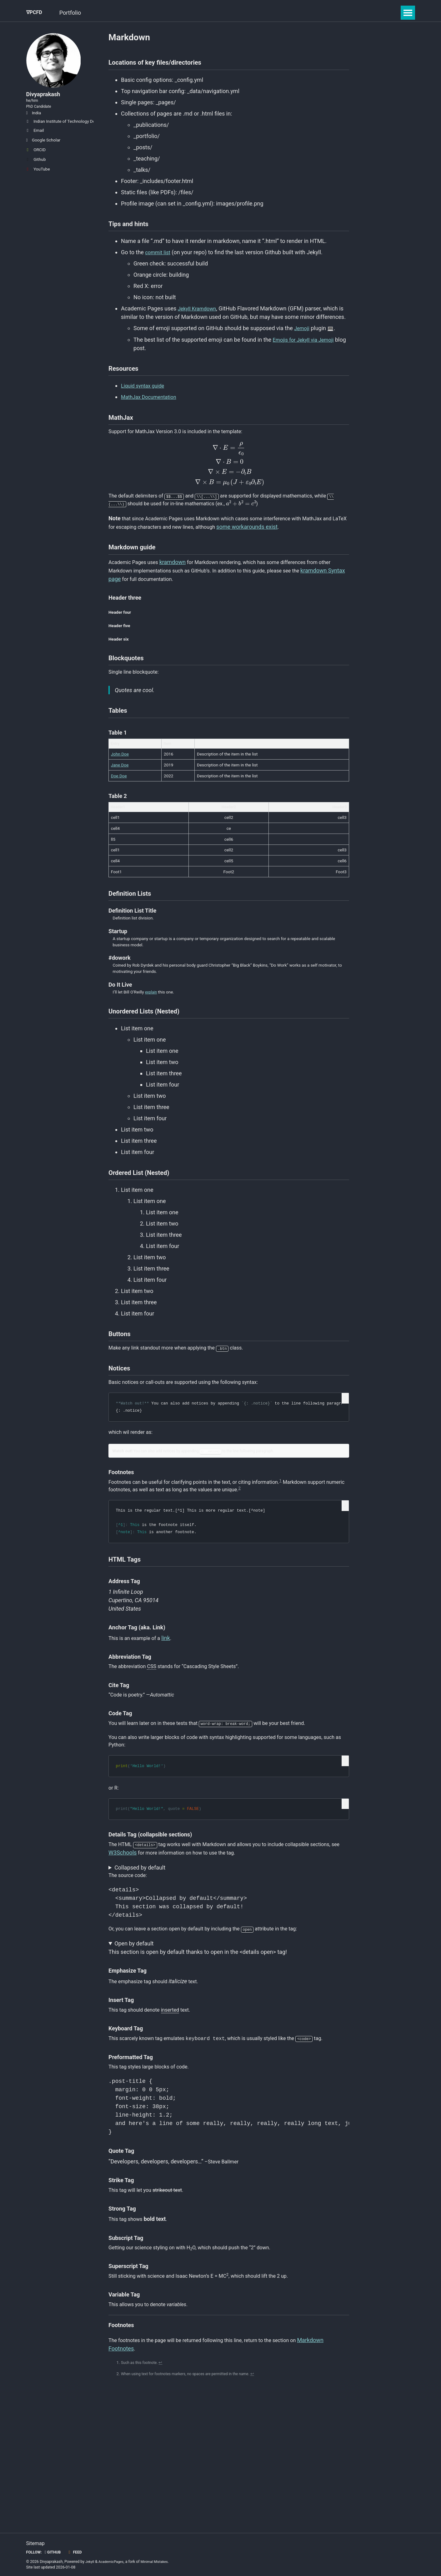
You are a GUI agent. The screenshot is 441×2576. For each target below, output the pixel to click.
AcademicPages (113, 2561)
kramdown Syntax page (137, 596)
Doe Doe (119, 802)
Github (36, 172)
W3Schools (157, 1914)
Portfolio (77, 12)
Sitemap (36, 2543)
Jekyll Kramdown (199, 314)
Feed (78, 2551)
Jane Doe (119, 791)
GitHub (55, 2551)
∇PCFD (35, 12)
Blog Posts (138, 12)
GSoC (106, 12)
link (172, 1690)
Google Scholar (43, 153)
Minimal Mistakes (159, 2561)
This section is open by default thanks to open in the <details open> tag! (228, 2013)
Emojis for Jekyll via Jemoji (307, 345)
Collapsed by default (139, 1929)
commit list (159, 258)
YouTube (38, 182)
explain (151, 1022)
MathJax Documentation (152, 405)
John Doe (120, 780)
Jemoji (302, 333)
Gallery (171, 12)
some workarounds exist (287, 541)
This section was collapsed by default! (228, 1929)
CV (194, 12)
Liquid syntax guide (145, 393)
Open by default (133, 2009)
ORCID (36, 162)
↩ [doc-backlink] (165, 2436)
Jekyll (90, 2561)
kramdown (178, 580)
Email (35, 143)
